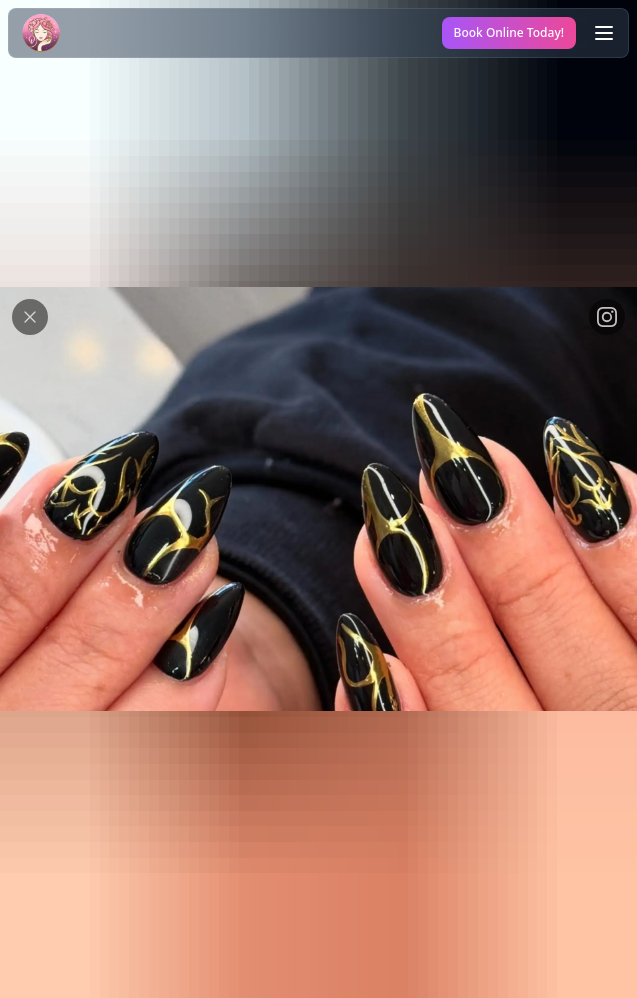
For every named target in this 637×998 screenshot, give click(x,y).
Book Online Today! (509, 32)
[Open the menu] (604, 33)
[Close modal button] (30, 317)
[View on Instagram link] (607, 317)
